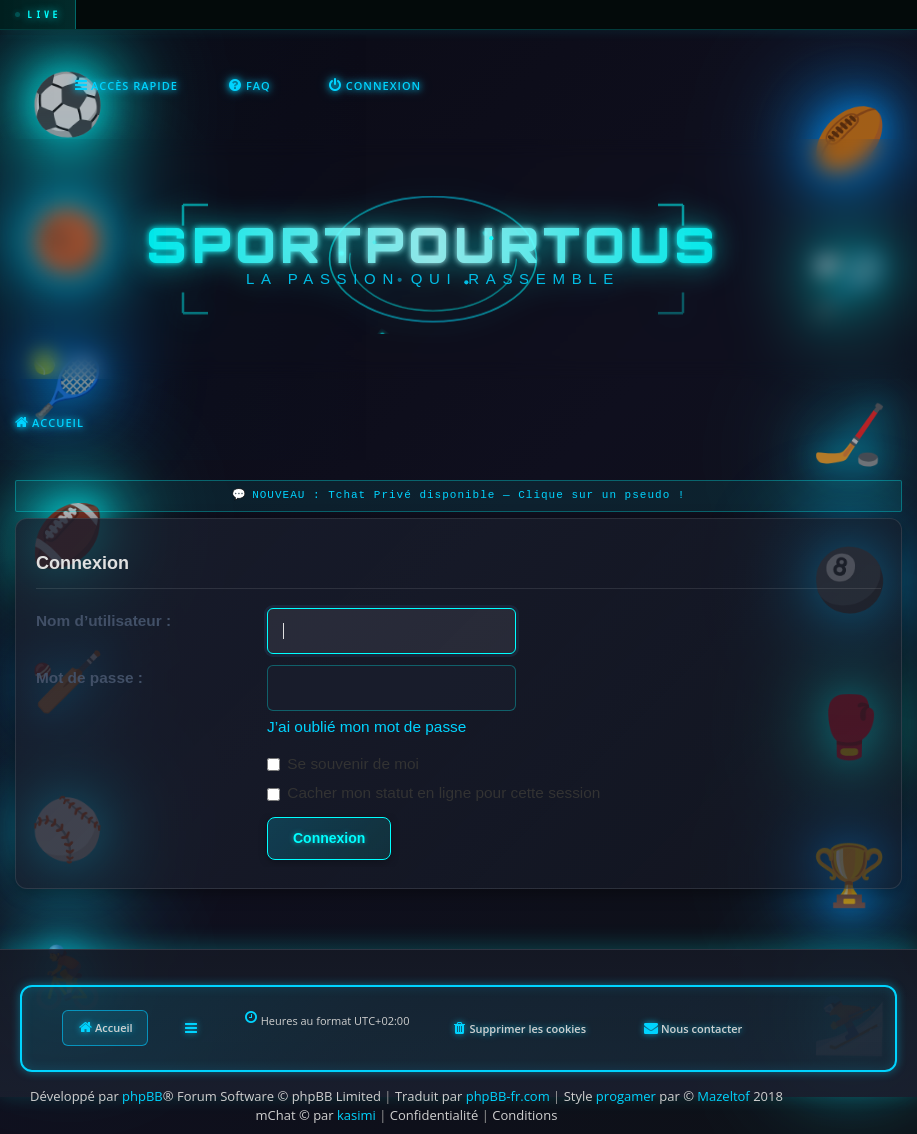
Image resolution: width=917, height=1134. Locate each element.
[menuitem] (249, 86)
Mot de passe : (89, 677)
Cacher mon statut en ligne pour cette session (433, 792)
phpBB (142, 1096)
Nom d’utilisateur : (103, 620)
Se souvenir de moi (343, 763)
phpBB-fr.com (508, 1096)
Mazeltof (723, 1096)
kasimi (356, 1115)
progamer (626, 1096)
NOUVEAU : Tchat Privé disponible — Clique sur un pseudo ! (468, 495)
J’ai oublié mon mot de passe (366, 726)
